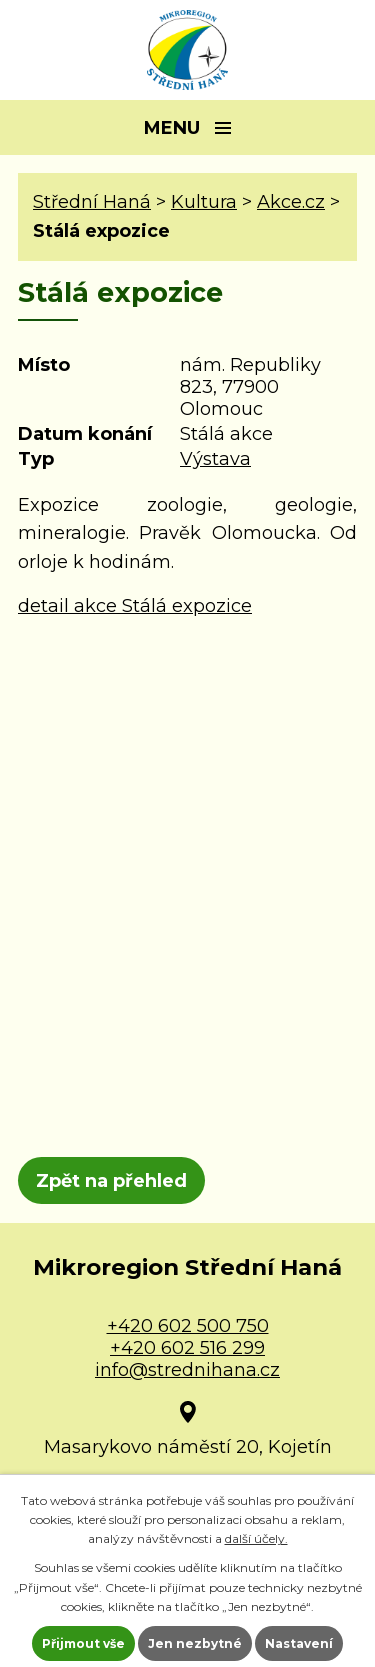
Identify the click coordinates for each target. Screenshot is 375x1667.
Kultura (204, 202)
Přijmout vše (83, 1643)
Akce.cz (291, 202)
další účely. (256, 1538)
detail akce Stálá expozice (135, 606)
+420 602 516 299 (187, 1348)
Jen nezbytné (195, 1643)
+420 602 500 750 (188, 1326)
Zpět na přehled (111, 1181)
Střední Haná (92, 202)
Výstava (215, 459)
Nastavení (299, 1643)
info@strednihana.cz (187, 1370)
